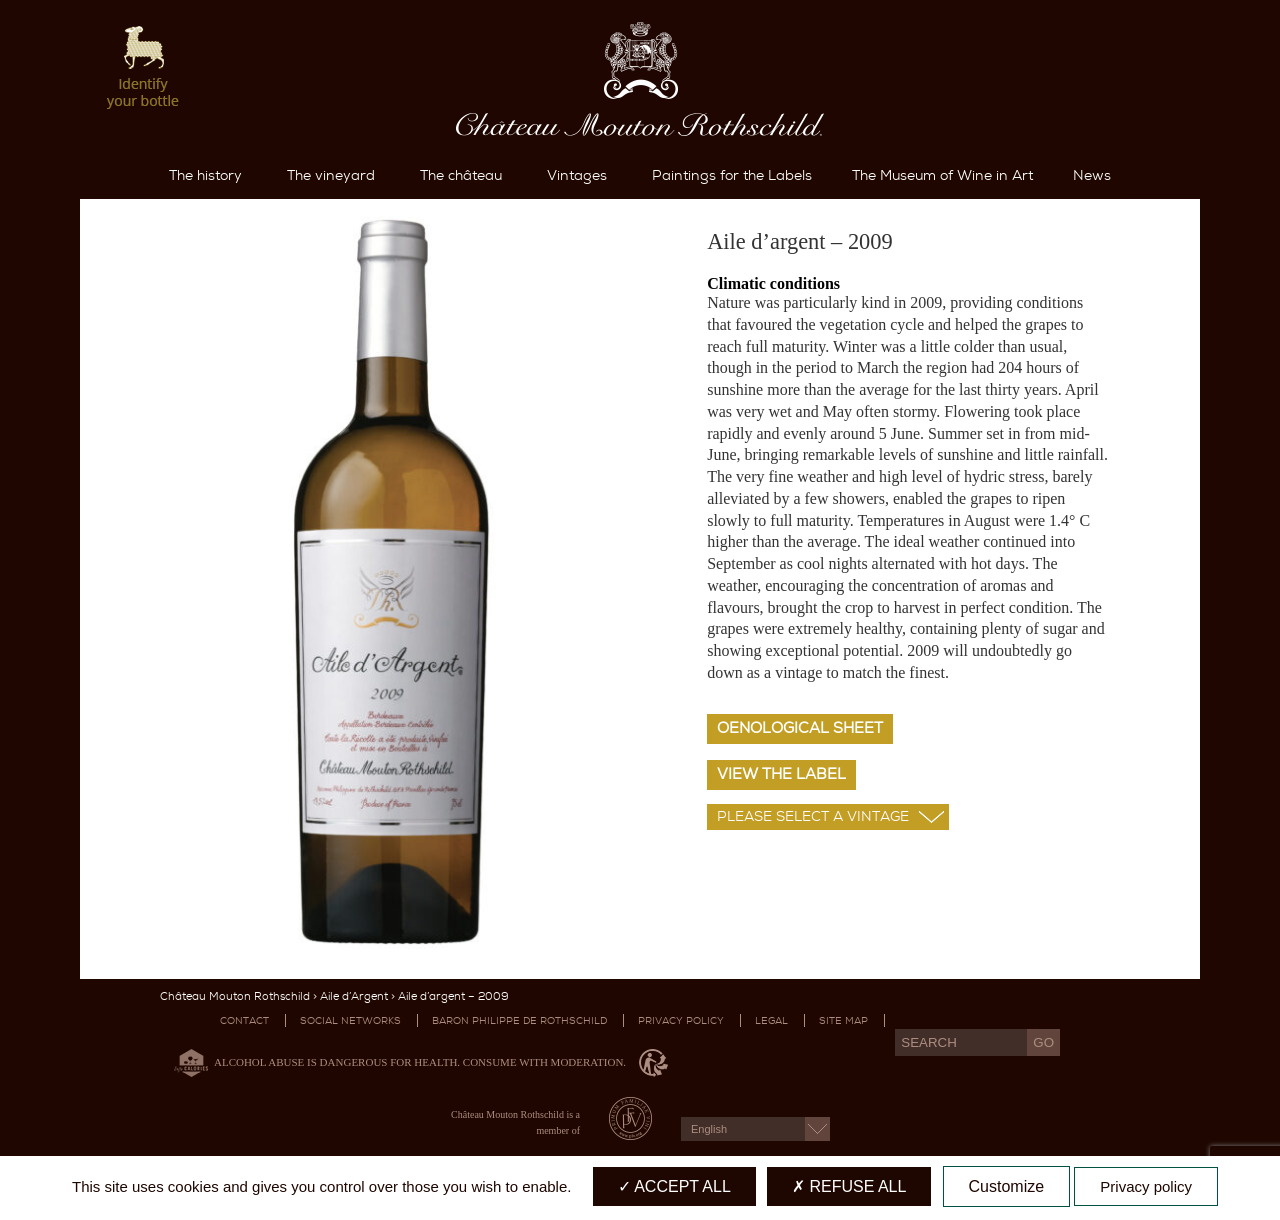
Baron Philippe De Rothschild (519, 1020)
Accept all (674, 1186)
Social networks (350, 1020)
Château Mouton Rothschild (235, 996)
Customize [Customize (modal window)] (1007, 1186)
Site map (843, 1020)
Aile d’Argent (354, 996)
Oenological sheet (800, 728)
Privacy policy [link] (1146, 1186)
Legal (771, 1020)
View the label (781, 774)
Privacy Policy (681, 1020)
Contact (244, 1020)
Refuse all (849, 1186)
